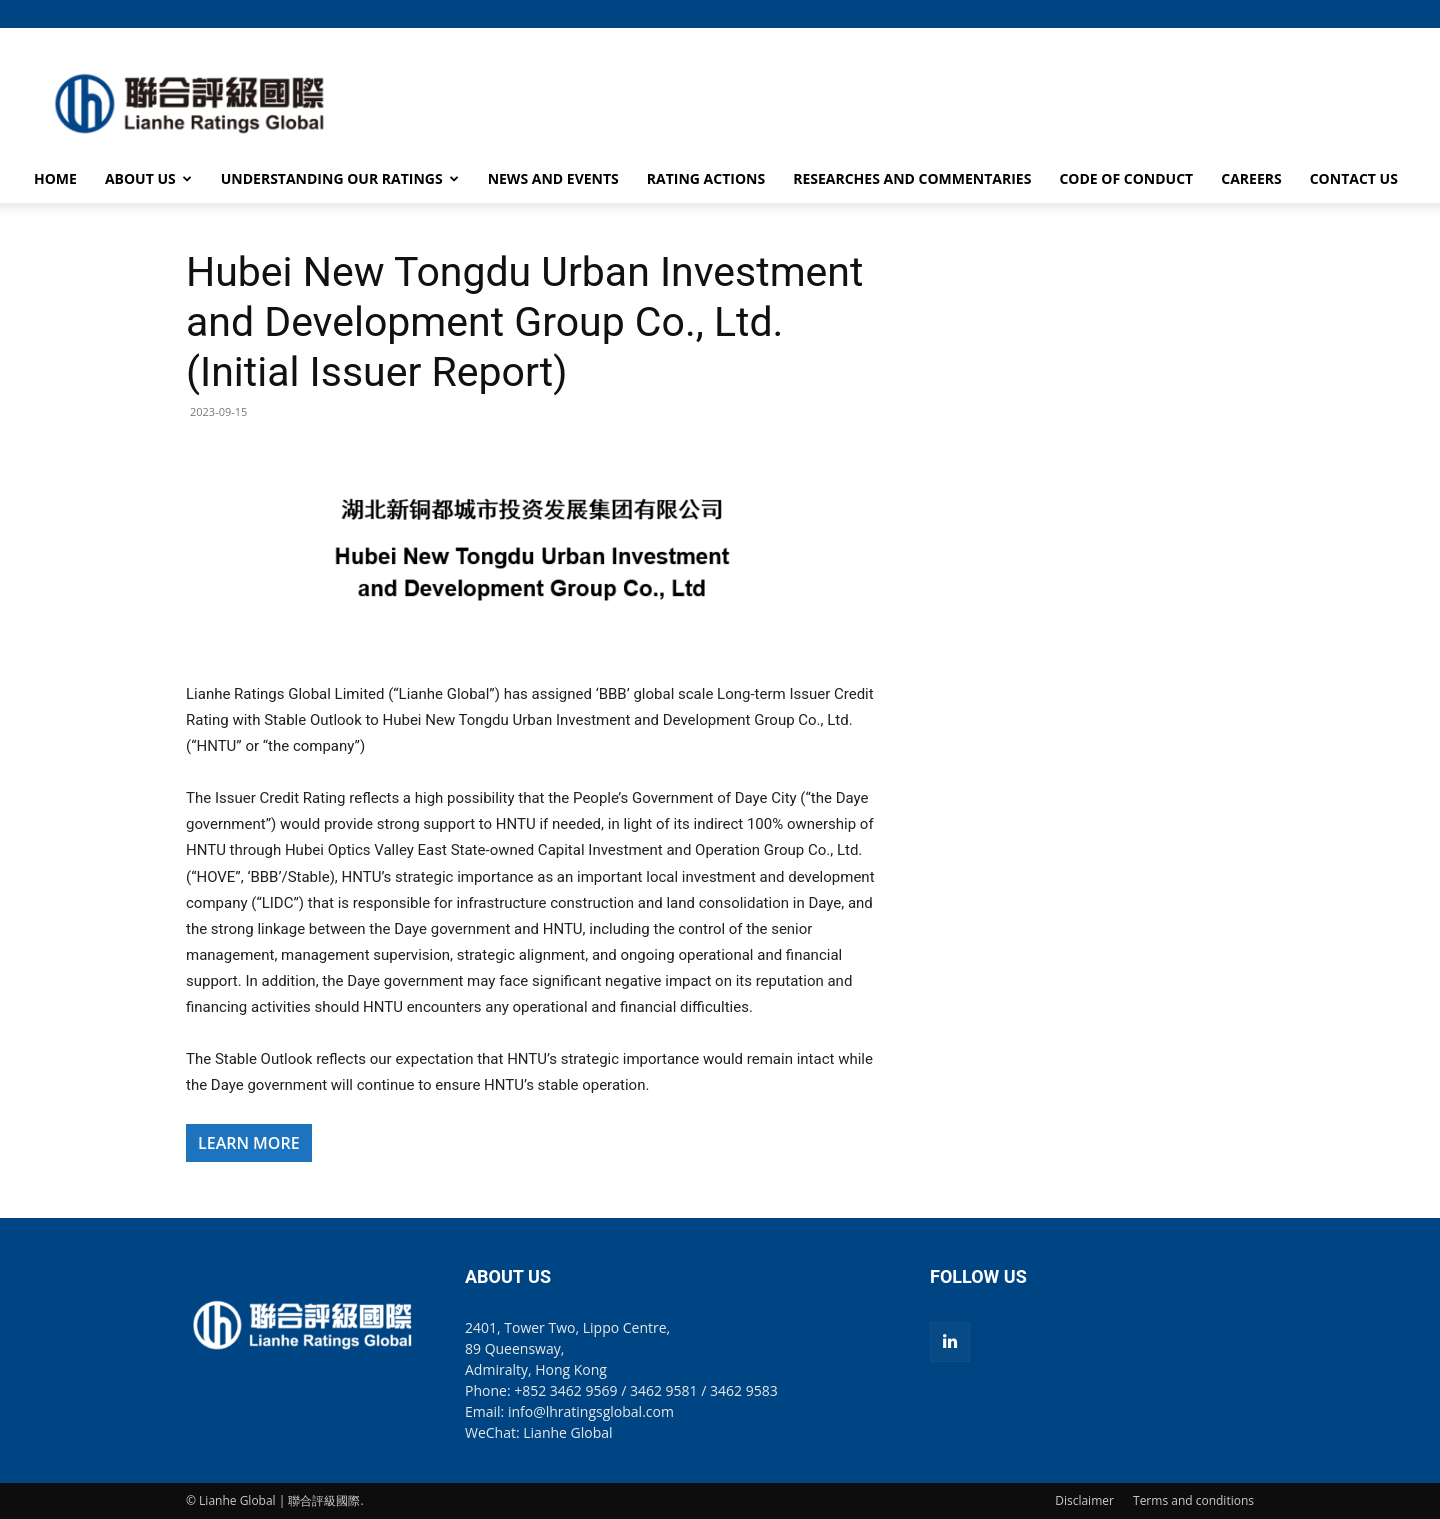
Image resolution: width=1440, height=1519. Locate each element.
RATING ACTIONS (706, 178)
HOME (55, 178)
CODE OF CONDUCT (1126, 178)
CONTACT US (1354, 178)
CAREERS (1251, 178)
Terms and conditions (1193, 1500)
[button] (1239, 13)
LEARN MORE (249, 1143)
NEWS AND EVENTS (553, 178)
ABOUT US (148, 178)
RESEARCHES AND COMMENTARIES (912, 178)
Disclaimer (1084, 1500)
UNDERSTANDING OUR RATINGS (340, 178)
